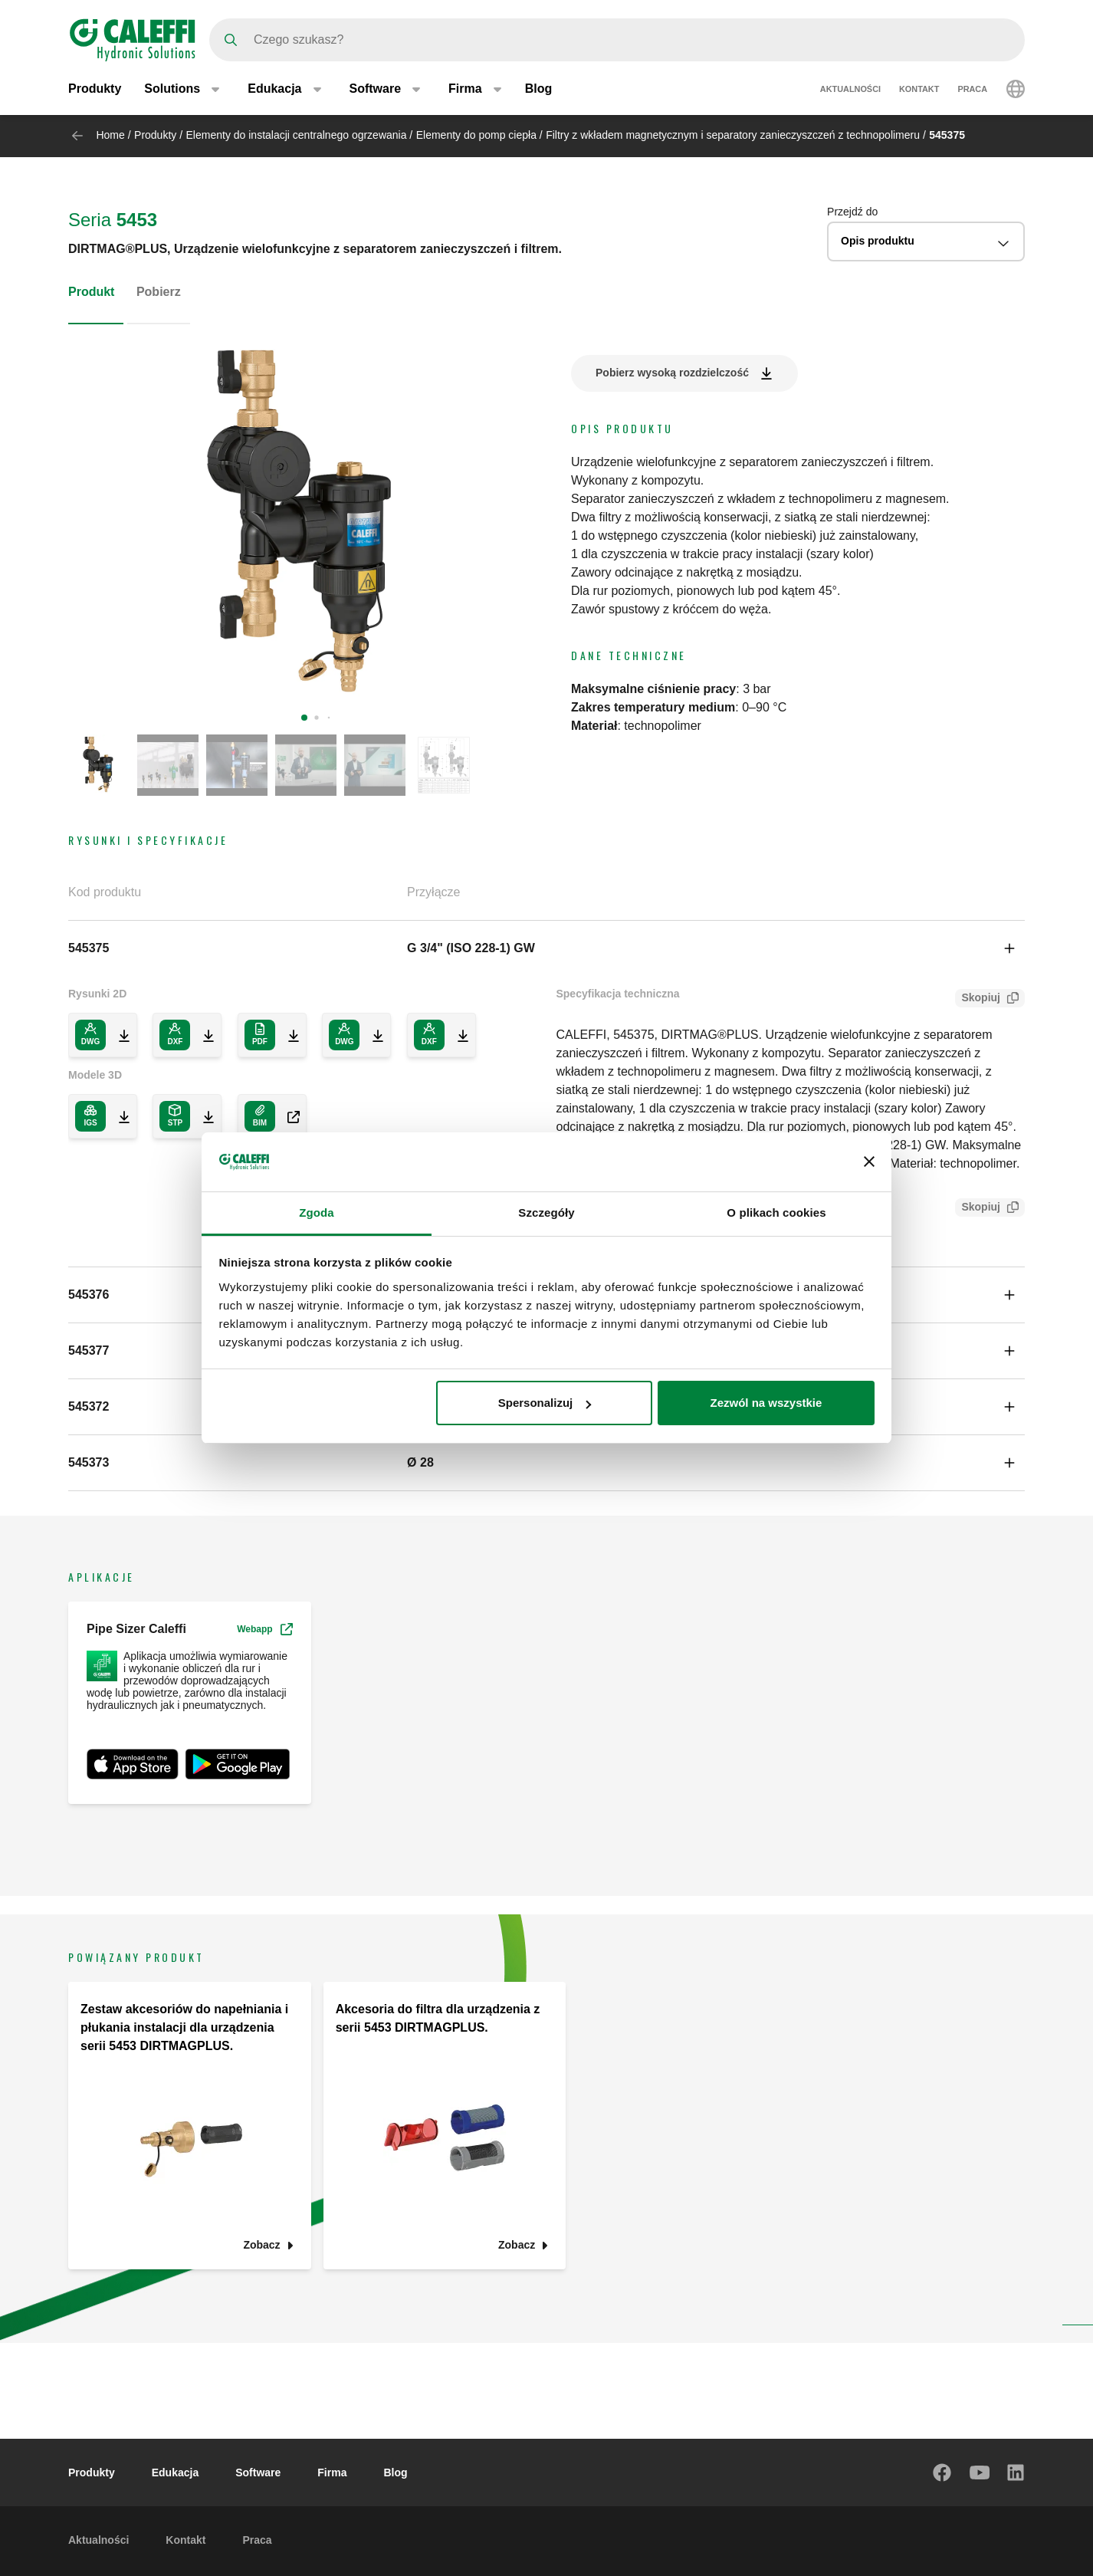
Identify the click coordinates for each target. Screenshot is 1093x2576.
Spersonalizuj (545, 1402)
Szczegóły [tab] (546, 1212)
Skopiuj (977, 999)
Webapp (264, 1629)
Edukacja (175, 2472)
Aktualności (850, 90)
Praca (972, 90)
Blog (539, 90)
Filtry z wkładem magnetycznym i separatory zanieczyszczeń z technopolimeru (733, 135)
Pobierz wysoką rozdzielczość (672, 372)
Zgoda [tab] (316, 1212)
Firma (331, 2472)
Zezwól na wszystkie (766, 1402)
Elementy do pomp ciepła (476, 135)
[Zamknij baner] (869, 1161)
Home (110, 135)
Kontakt (919, 90)
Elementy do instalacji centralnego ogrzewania (296, 135)
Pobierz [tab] (158, 291)
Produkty (94, 90)
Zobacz (261, 2245)
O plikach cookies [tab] (776, 1212)
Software (258, 2472)
